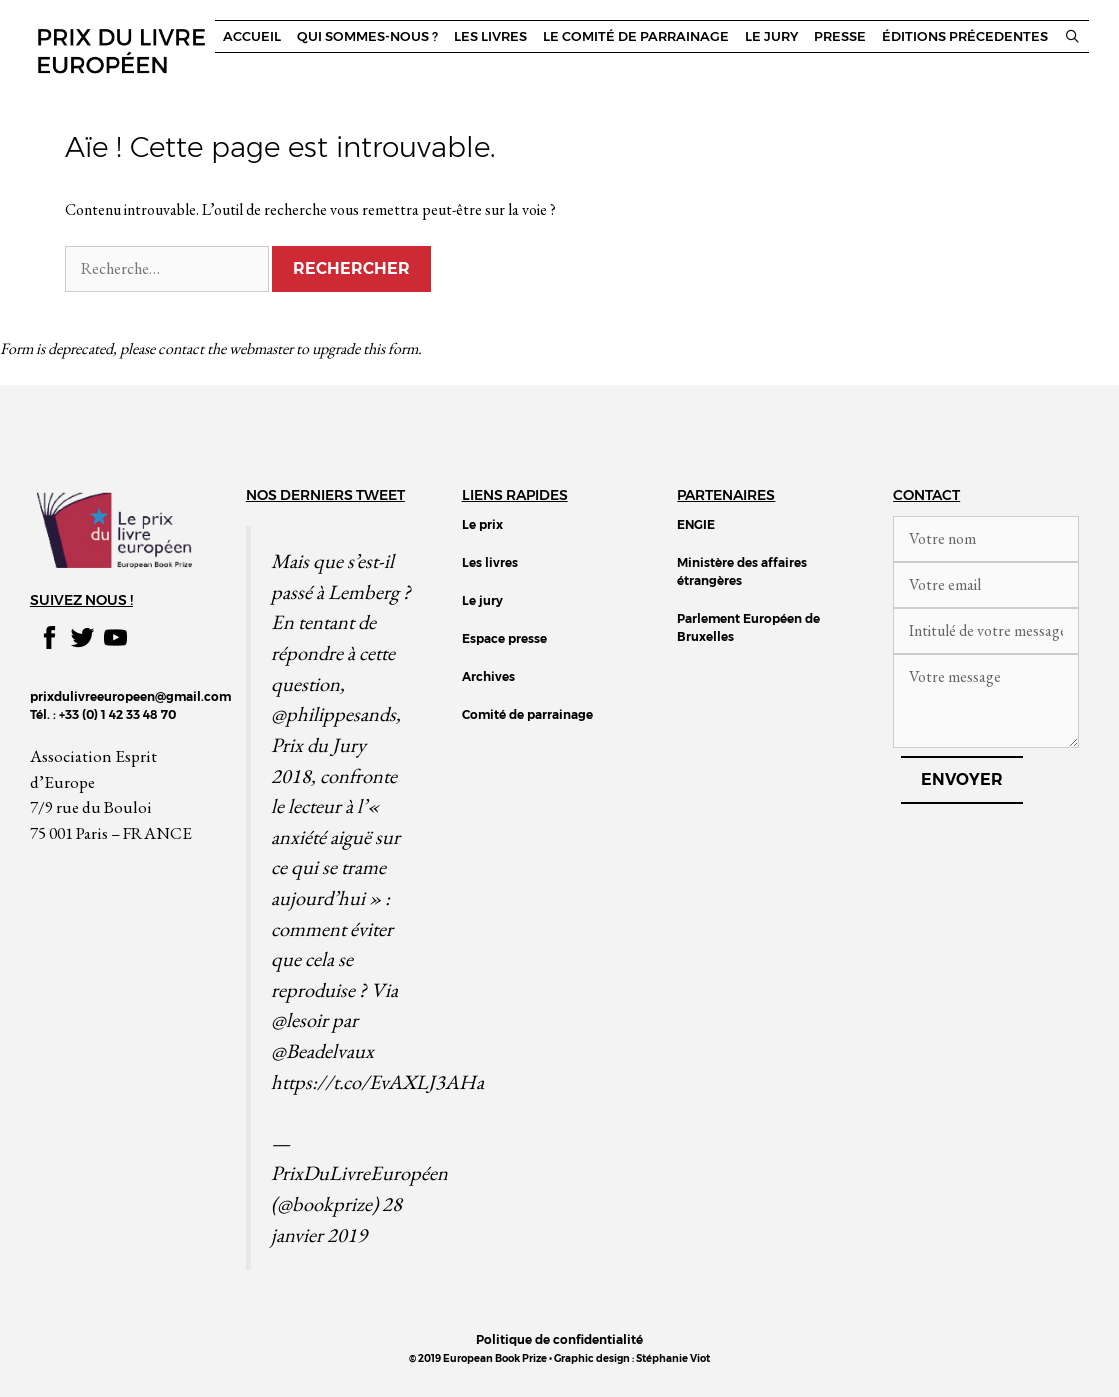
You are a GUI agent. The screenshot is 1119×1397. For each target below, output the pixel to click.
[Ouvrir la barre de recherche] (1072, 36)
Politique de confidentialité (559, 1339)
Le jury (771, 36)
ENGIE (696, 524)
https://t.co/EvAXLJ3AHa (377, 1081)
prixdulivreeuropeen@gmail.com (130, 696)
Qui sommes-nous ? (367, 36)
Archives (488, 676)
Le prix (482, 524)
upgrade (336, 348)
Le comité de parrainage (636, 36)
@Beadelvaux (322, 1050)
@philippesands (333, 713)
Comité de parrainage (527, 714)
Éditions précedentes (965, 36)
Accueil (252, 36)
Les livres (490, 36)
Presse (840, 36)
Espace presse (504, 638)
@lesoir (299, 1019)
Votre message (986, 701)
